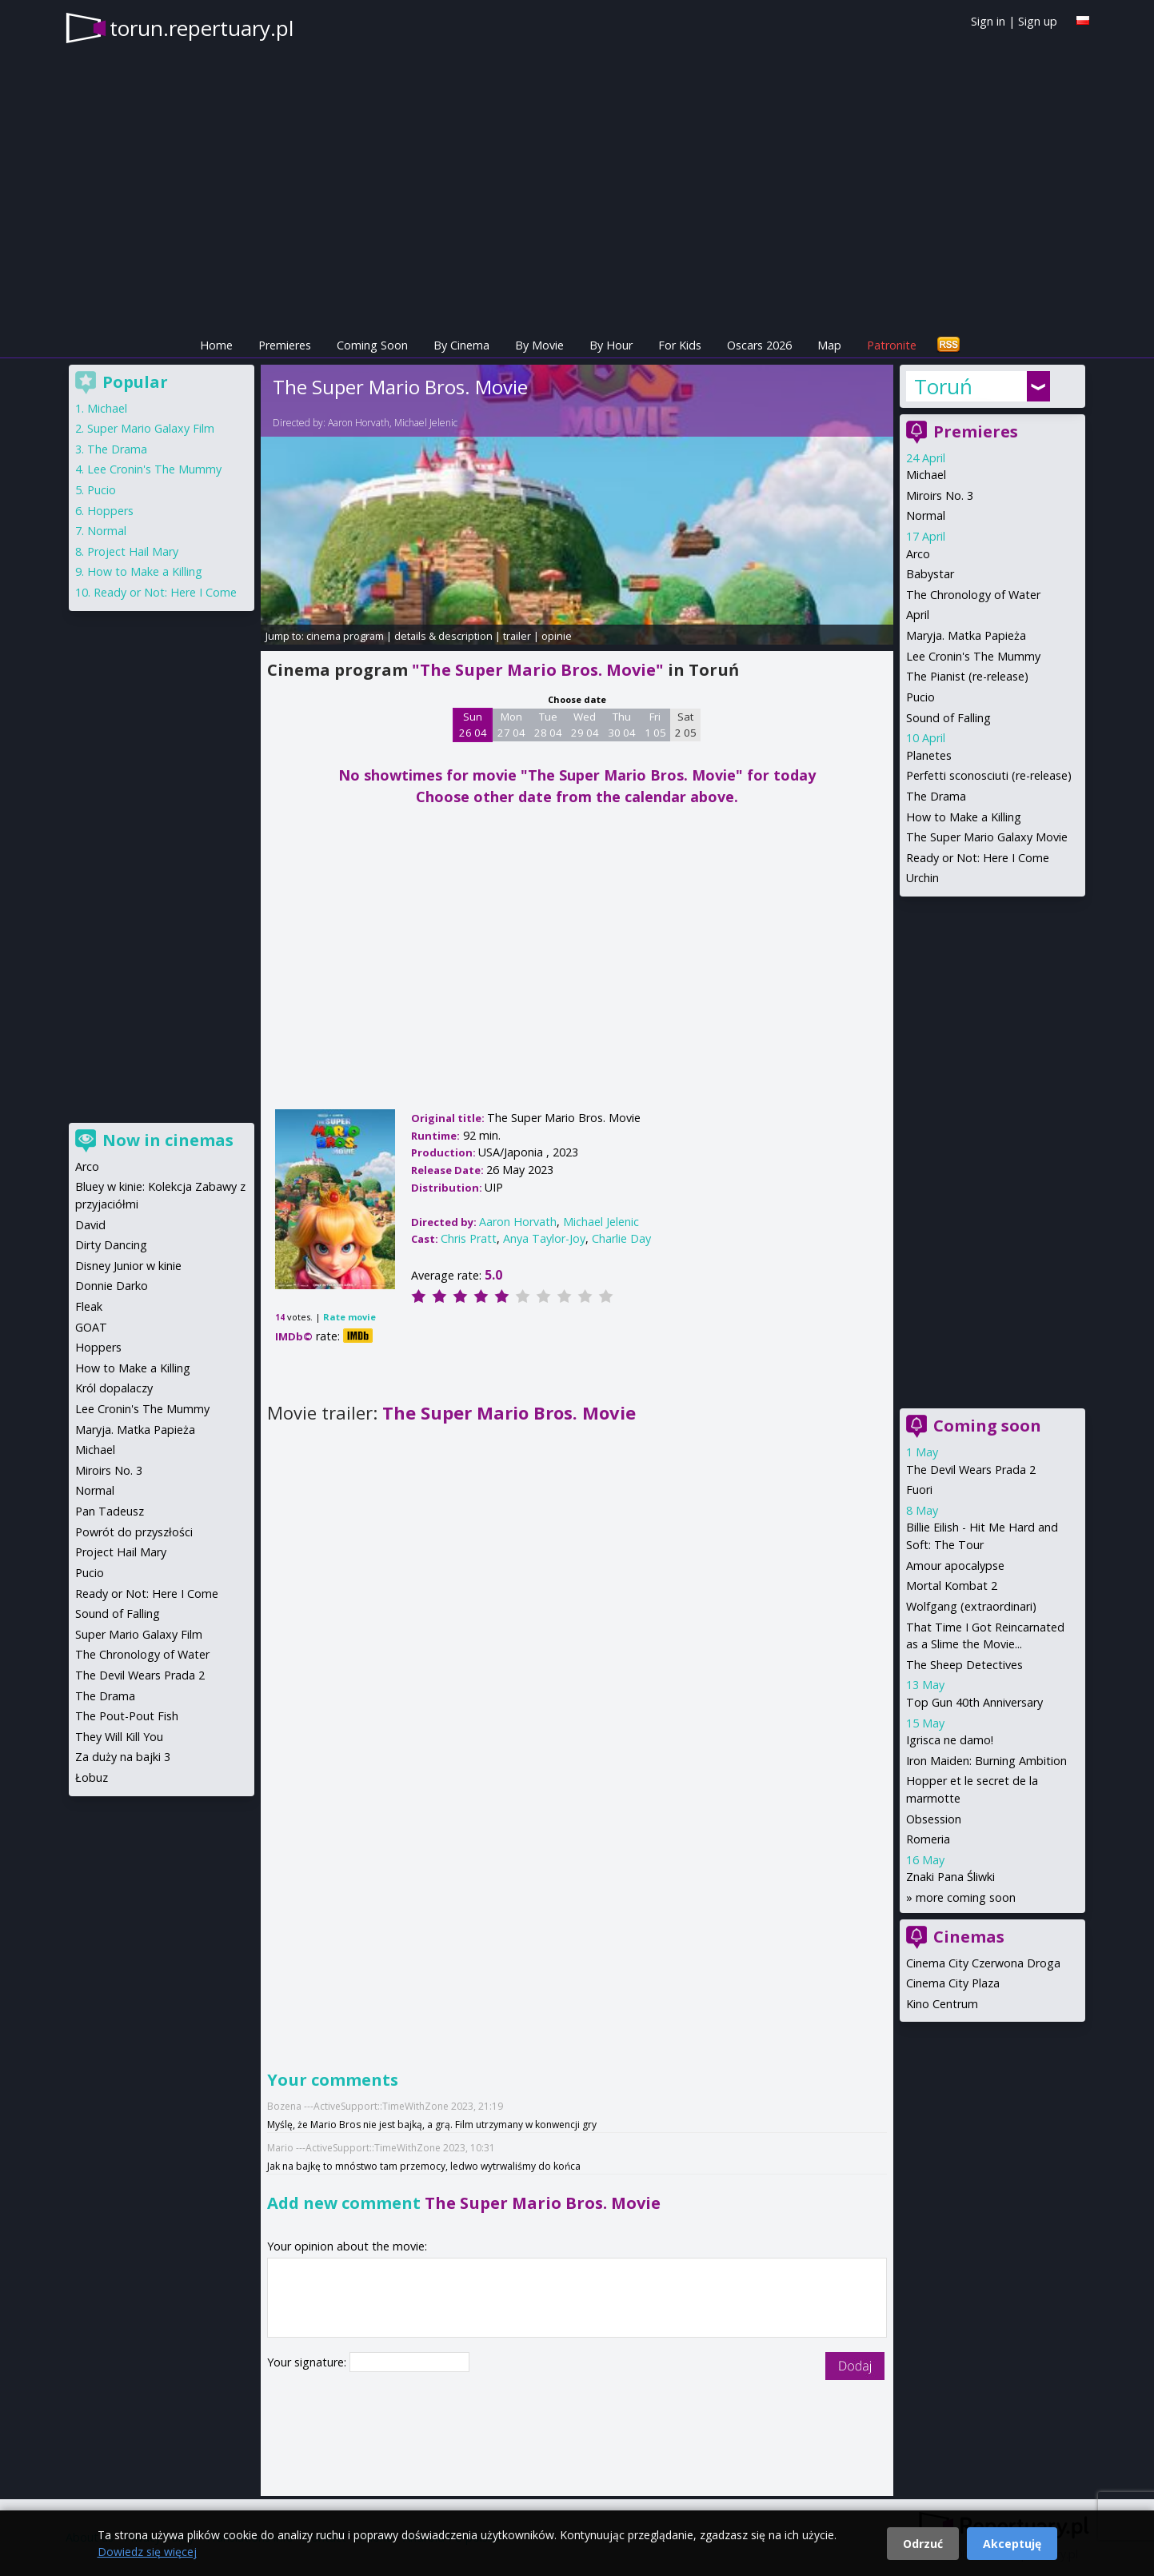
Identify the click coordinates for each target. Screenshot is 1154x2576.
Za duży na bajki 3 (122, 1756)
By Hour (611, 345)
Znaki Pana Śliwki (950, 1876)
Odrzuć (923, 2543)
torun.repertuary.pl (201, 28)
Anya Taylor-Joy (544, 1238)
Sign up (1037, 21)
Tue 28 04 (548, 724)
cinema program (345, 636)
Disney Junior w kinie (128, 1265)
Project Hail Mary (132, 551)
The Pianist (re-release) (967, 676)
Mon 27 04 (511, 724)
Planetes (929, 755)
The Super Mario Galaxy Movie (987, 837)
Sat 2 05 (686, 724)
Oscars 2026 (759, 345)
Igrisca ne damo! (949, 1739)
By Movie (539, 345)
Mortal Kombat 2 (951, 1585)
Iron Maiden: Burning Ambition (986, 1760)
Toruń (943, 386)
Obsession (933, 1819)
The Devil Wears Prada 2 (971, 1469)
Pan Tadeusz (109, 1511)
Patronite (891, 345)
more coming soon (966, 1897)
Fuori (919, 1489)
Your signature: (308, 2362)
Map (829, 345)
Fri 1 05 (655, 724)
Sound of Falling (948, 717)
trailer (517, 636)
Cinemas (968, 1936)
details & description (443, 636)
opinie (556, 636)
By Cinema (461, 345)
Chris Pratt (469, 1238)
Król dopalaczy (114, 1388)
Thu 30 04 (622, 724)
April (917, 614)
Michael (926, 474)
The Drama (936, 796)
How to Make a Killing (963, 817)
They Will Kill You (119, 1736)
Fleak (88, 1306)
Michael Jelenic (425, 422)
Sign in (988, 21)
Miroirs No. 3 (939, 495)
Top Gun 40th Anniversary (974, 1702)
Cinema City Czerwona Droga (983, 1963)
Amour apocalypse (955, 1565)
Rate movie (349, 1317)
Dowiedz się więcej (147, 2551)
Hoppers (110, 510)
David (90, 1224)
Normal (925, 515)
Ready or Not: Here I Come (977, 857)
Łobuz (91, 1777)
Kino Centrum (942, 2003)
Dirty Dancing (111, 1244)
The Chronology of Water (973, 594)
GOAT (91, 1327)
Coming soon (987, 1425)
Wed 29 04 (585, 724)
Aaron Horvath (358, 422)
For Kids (679, 345)
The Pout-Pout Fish (126, 1715)
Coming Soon (372, 345)
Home (216, 345)
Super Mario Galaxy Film (150, 428)
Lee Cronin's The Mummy (973, 656)
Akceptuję (1012, 2543)
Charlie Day (621, 1238)
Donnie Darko (111, 1285)
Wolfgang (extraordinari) (971, 1606)
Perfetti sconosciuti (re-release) (989, 775)
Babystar (930, 573)
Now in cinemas (168, 1140)
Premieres (284, 345)
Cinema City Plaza (953, 1983)
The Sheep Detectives (964, 1664)
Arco (918, 553)
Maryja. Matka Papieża (966, 635)
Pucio (920, 697)
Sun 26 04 (473, 724)
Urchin (922, 877)
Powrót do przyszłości (134, 1532)
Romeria (928, 1839)
